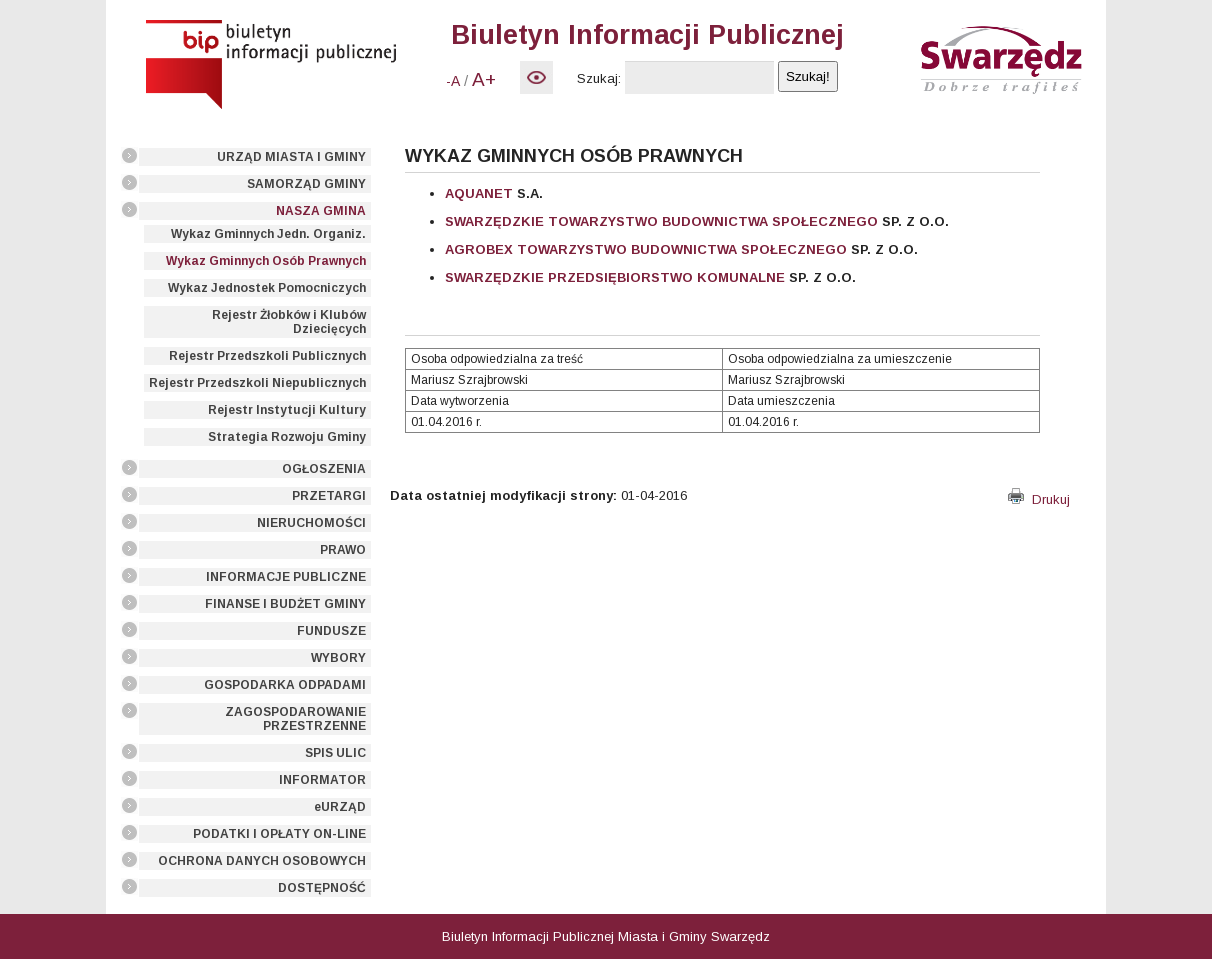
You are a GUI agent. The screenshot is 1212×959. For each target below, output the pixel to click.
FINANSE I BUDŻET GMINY (285, 604)
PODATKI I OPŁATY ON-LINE (279, 834)
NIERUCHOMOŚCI (311, 523)
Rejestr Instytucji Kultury (287, 410)
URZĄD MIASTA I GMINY (291, 157)
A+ (484, 79)
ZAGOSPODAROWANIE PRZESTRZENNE (295, 719)
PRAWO (343, 550)
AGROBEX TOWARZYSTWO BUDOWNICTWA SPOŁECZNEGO (646, 249)
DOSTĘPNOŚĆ (322, 888)
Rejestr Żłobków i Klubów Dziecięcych (289, 322)
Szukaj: (599, 78)
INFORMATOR (322, 780)
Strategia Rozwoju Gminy (287, 437)
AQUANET (479, 193)
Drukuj (1039, 499)
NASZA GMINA (321, 211)
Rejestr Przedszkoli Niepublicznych (257, 383)
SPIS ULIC (335, 753)
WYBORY (338, 658)
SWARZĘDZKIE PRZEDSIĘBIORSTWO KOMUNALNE (615, 277)
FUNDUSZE (331, 631)
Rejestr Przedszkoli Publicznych (267, 356)
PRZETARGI (329, 496)
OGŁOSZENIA (324, 469)
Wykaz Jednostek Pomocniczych (267, 288)
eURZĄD (340, 807)
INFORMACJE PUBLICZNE (286, 577)
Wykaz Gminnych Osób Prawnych (266, 261)
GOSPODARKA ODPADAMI (285, 685)
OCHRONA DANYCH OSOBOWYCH (262, 861)
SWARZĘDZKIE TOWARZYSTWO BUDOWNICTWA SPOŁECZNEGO (661, 221)
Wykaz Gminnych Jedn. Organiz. (268, 234)
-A (453, 81)
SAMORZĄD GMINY (306, 184)
